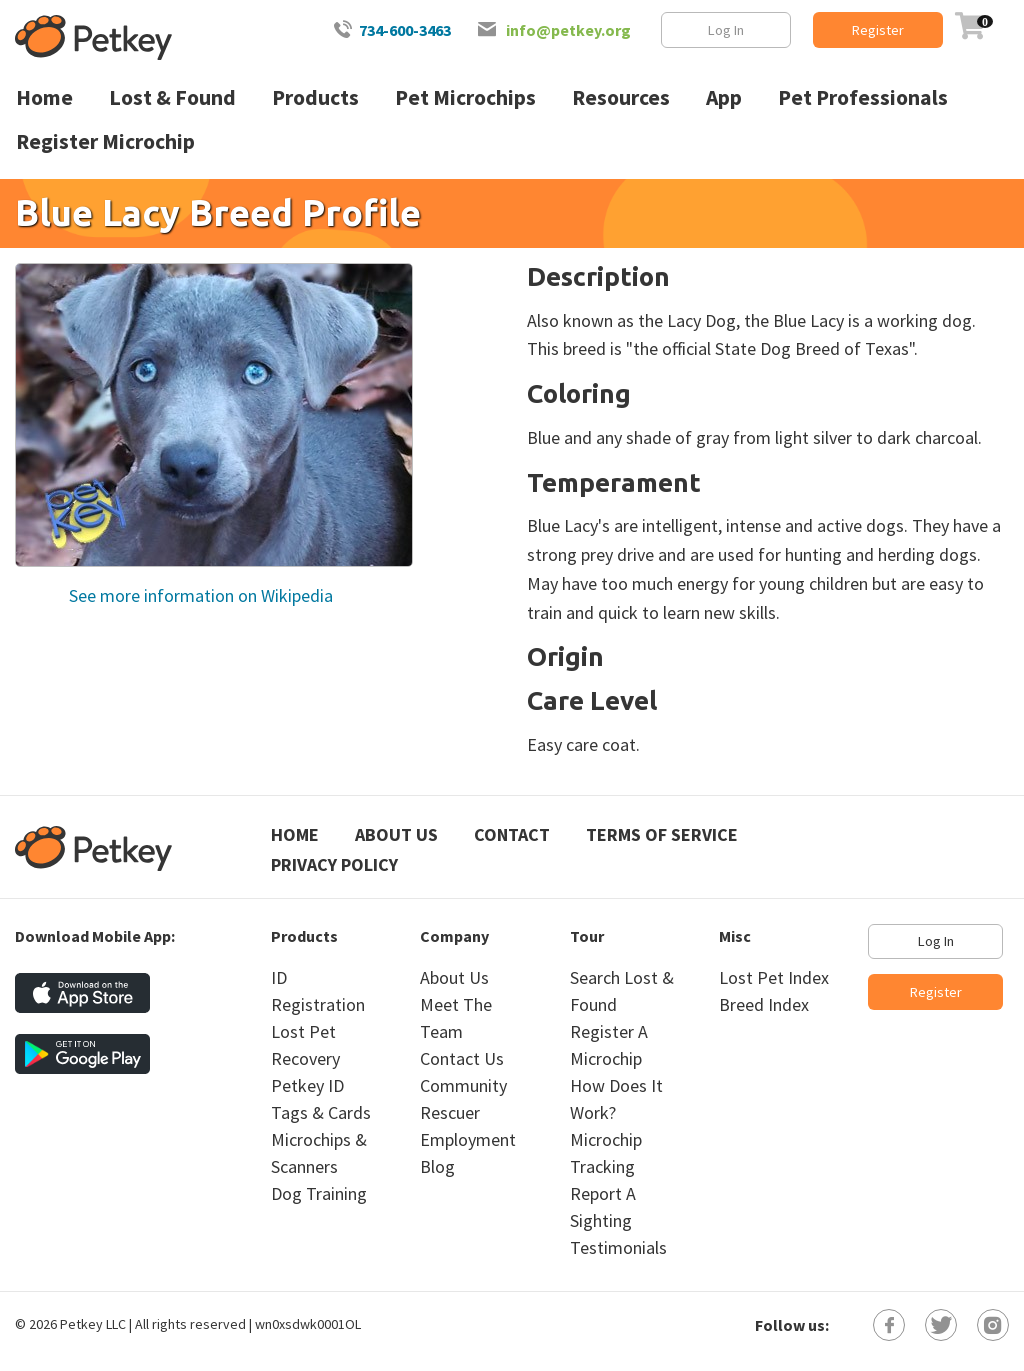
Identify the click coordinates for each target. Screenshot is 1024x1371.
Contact (512, 834)
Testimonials (618, 1247)
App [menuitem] (724, 97)
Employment (468, 1139)
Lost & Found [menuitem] (172, 97)
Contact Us (462, 1058)
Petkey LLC (93, 1324)
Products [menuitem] (315, 97)
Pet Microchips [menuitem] (465, 97)
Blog (437, 1166)
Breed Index (764, 1004)
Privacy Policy (334, 864)
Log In (726, 30)
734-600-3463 (405, 30)
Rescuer (450, 1112)
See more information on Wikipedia (199, 595)
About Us (396, 834)
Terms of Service (662, 834)
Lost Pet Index (774, 977)
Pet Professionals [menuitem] (863, 97)
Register (878, 30)
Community (463, 1085)
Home (295, 834)
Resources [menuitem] (621, 97)
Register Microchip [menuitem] (105, 141)
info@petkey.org (568, 30)
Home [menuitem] (44, 97)
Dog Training (319, 1193)
